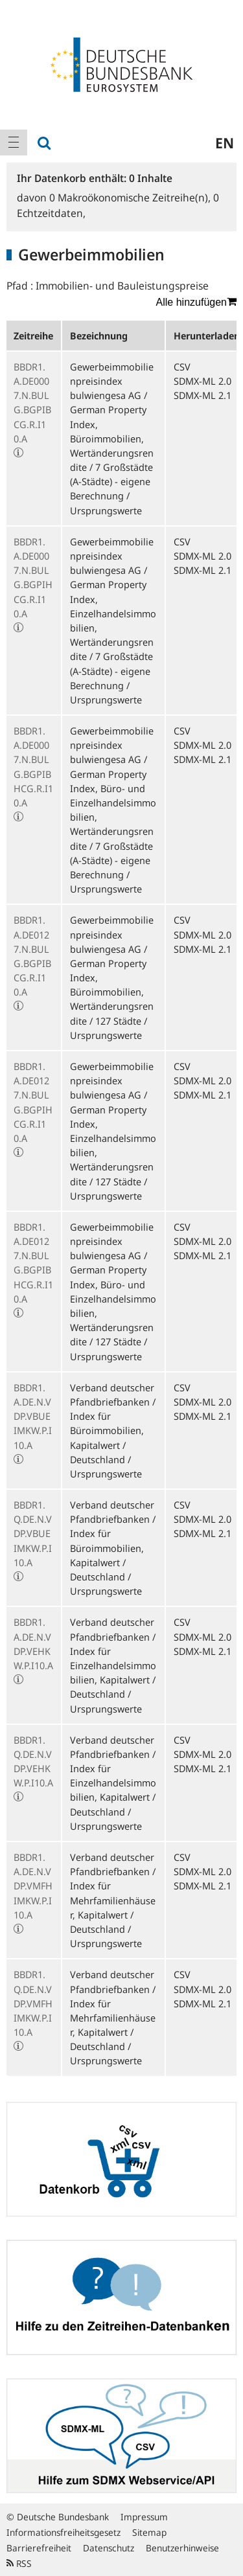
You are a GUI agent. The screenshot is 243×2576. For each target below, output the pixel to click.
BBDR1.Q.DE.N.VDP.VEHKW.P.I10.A (33, 1761)
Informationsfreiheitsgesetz (63, 2532)
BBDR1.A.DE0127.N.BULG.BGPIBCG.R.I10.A (32, 955)
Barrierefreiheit (38, 2548)
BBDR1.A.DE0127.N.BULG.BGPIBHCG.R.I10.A (33, 1262)
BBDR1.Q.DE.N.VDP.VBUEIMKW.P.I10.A (33, 1533)
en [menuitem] (224, 142)
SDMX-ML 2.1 (202, 395)
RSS (19, 2563)
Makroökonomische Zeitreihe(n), (131, 197)
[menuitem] (13, 142)
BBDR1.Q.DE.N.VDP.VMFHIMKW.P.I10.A (33, 2003)
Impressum (144, 2517)
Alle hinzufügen (196, 302)
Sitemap (149, 2532)
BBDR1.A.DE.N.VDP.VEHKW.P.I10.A (33, 1643)
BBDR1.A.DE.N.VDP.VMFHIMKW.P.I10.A (33, 1886)
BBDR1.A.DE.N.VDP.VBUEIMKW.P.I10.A (33, 1416)
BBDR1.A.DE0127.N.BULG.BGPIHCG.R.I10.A (33, 1102)
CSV (182, 366)
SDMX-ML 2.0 (202, 380)
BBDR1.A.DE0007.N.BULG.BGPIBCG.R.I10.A (32, 402)
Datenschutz (108, 2548)
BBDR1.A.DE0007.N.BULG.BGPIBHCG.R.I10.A (33, 766)
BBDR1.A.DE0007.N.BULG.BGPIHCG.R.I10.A (33, 577)
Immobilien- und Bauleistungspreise (122, 286)
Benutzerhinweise (182, 2548)
